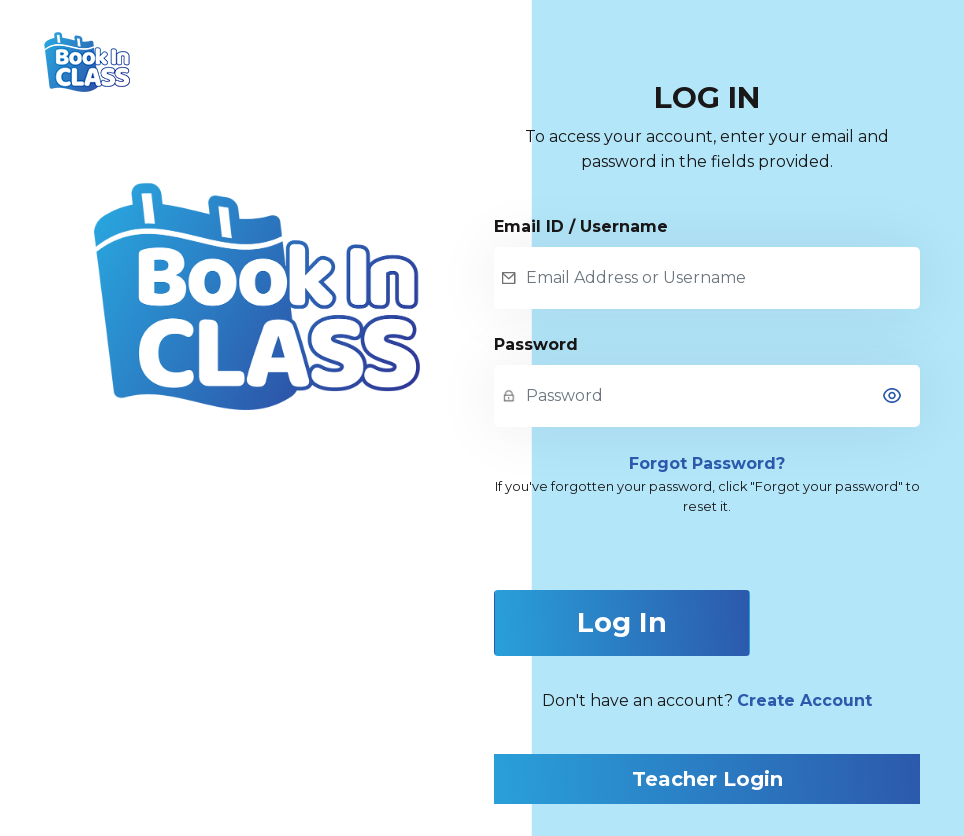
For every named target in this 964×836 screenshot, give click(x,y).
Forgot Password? (707, 463)
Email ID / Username (581, 226)
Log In (622, 622)
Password (536, 344)
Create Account (804, 700)
